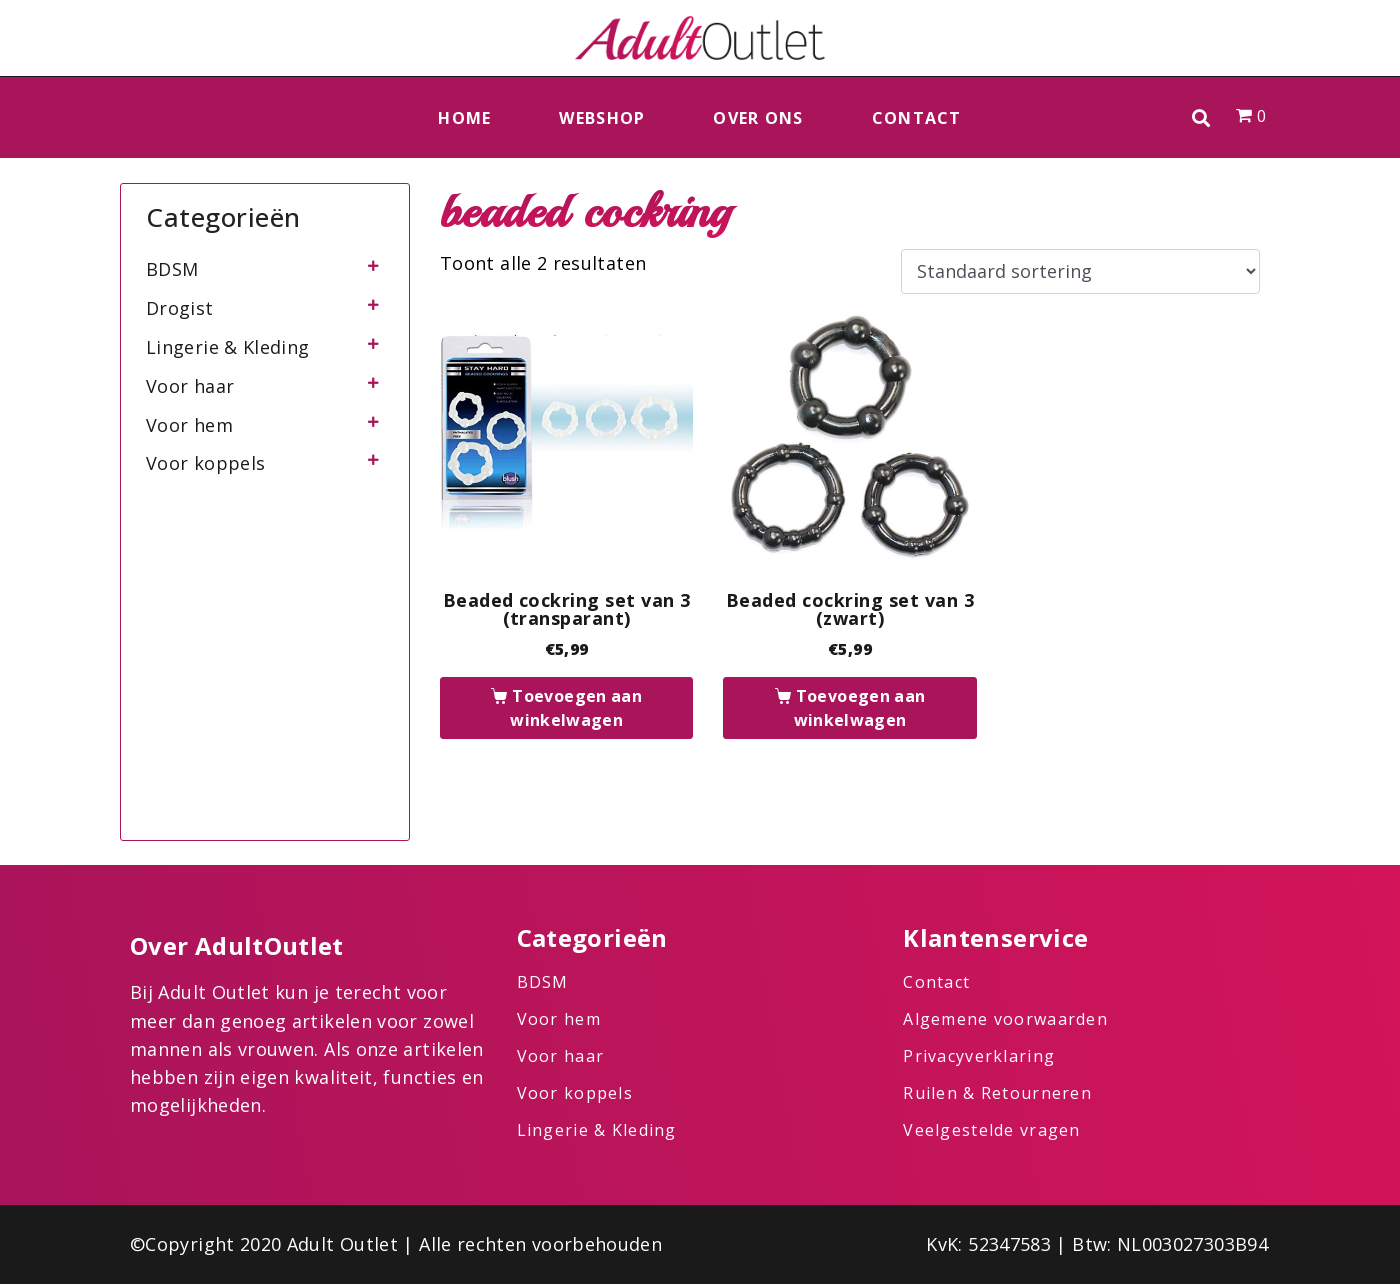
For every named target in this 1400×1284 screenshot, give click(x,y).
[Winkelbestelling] (1080, 272)
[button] (1201, 117)
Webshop (602, 118)
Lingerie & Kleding (227, 347)
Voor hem (189, 425)
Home (464, 118)
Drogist (180, 308)
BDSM (172, 269)
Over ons (758, 118)
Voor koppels (205, 463)
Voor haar (190, 386)
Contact (917, 118)
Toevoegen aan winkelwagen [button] (576, 708)
